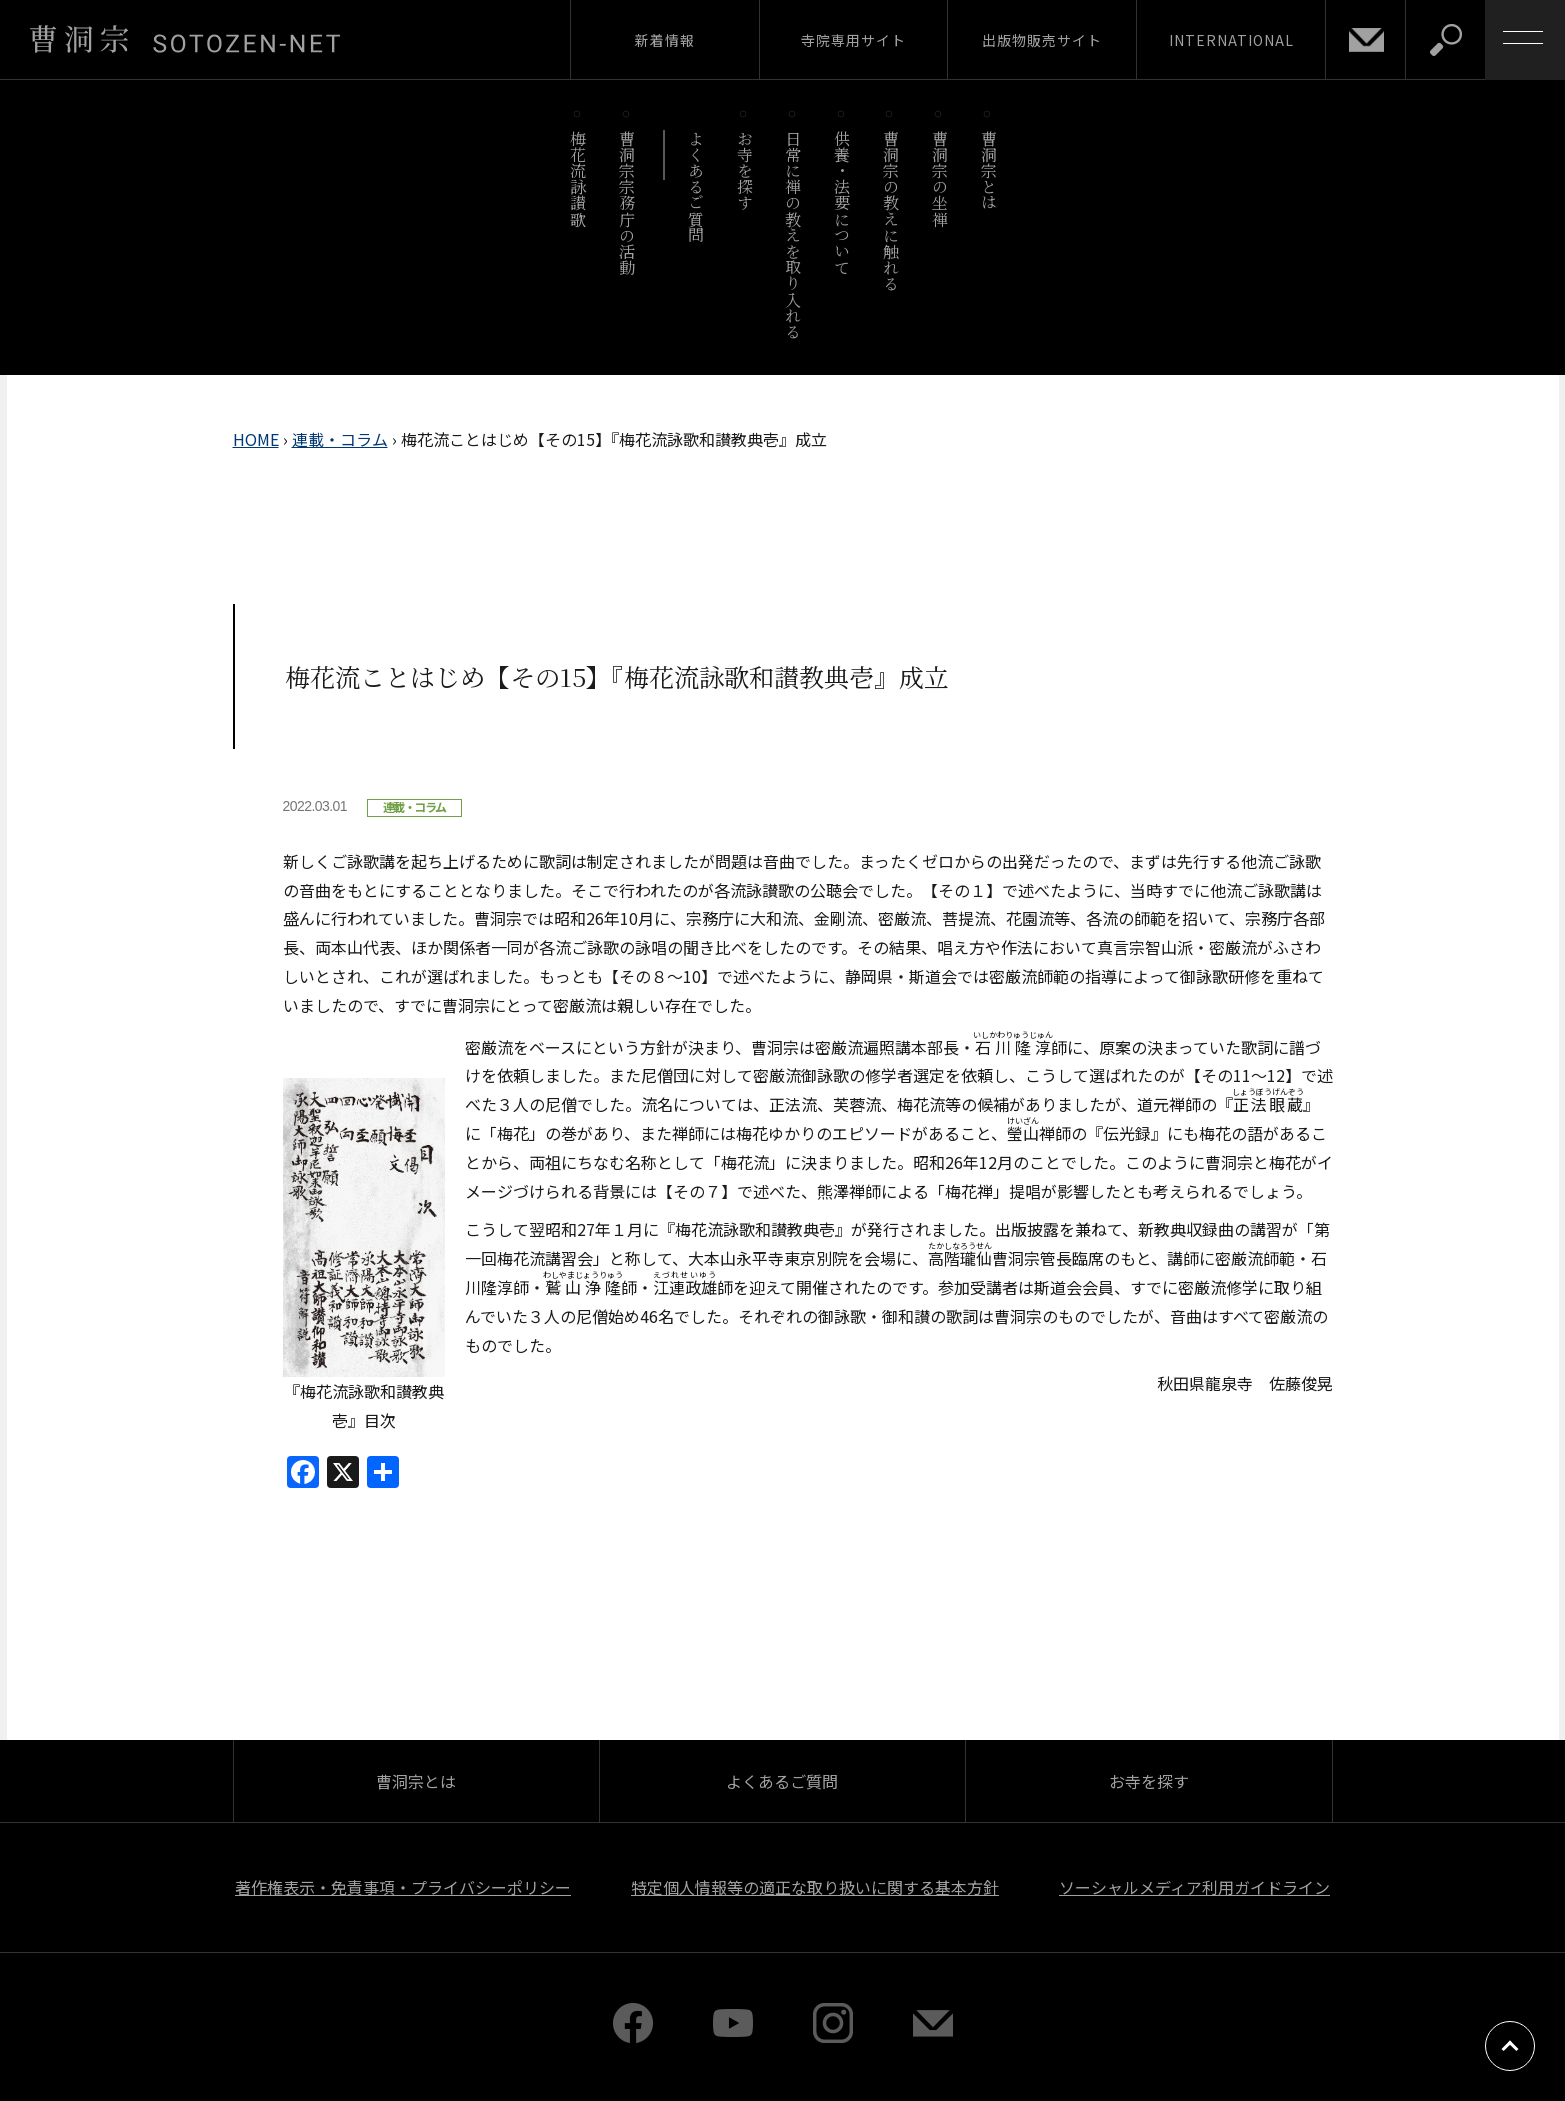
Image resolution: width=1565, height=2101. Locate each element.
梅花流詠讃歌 (578, 178)
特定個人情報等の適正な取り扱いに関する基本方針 (815, 1887)
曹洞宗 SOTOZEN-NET (185, 39)
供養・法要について (842, 202)
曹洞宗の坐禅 (939, 178)
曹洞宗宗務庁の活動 (627, 202)
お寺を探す (744, 170)
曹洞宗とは (988, 170)
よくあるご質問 (695, 186)
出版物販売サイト (1042, 40)
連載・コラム (340, 439)
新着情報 (665, 40)
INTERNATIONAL (1231, 40)
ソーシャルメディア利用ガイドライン (1194, 1887)
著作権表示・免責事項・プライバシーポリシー (403, 1887)
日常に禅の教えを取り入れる (793, 234)
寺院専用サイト (853, 40)
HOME (256, 439)
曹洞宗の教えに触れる (890, 210)
